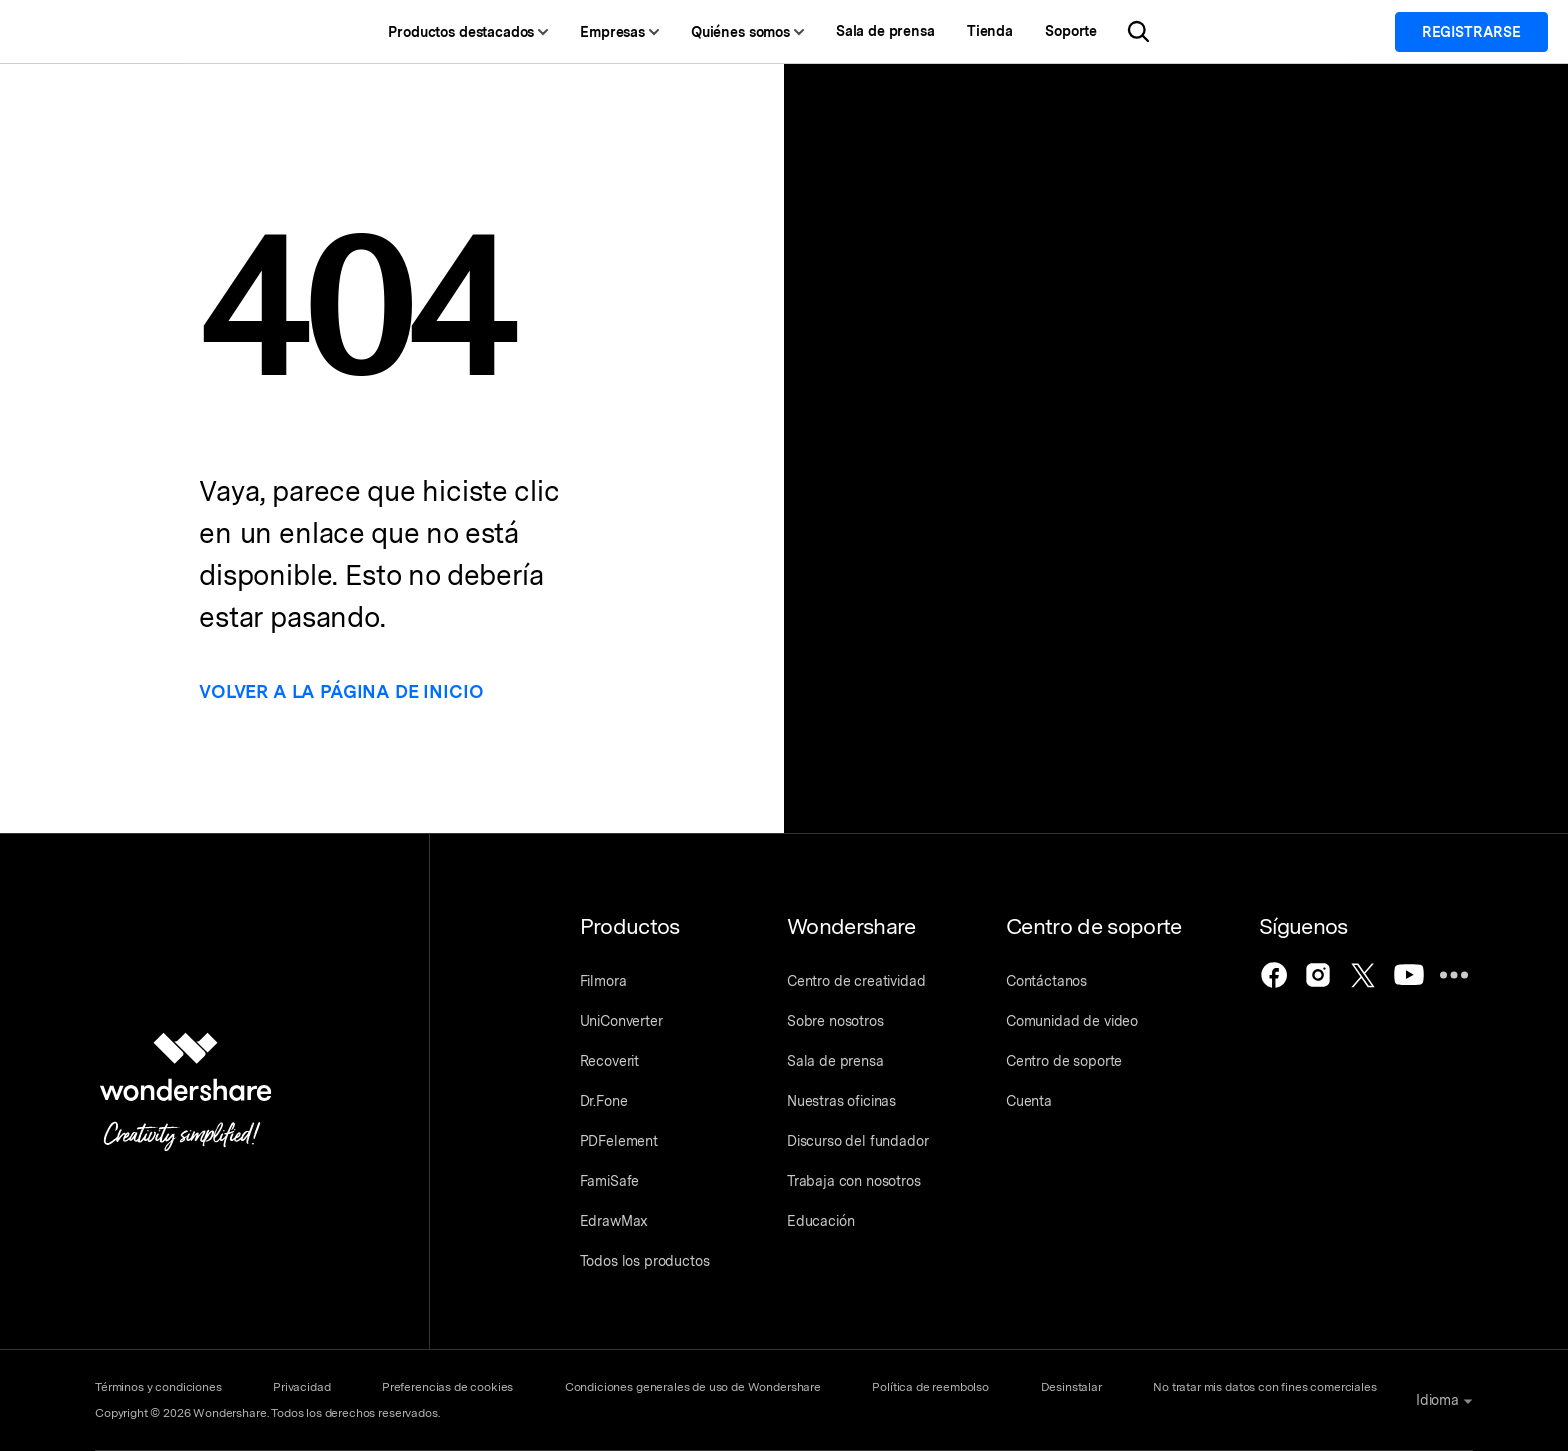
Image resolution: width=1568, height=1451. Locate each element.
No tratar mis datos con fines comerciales (1267, 1387)
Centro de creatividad (856, 981)
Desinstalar (1073, 1387)
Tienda (1007, 32)
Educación (821, 1221)
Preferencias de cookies (448, 1387)
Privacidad (301, 1387)
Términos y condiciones (158, 1387)
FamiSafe (610, 1181)
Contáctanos (1047, 981)
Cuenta (1030, 1101)
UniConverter (621, 1021)
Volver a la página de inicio (353, 691)
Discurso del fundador (858, 1141)
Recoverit (610, 1061)
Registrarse (1471, 32)
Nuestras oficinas (841, 1101)
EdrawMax (614, 1221)
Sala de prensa (902, 32)
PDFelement (619, 1141)
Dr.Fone (604, 1101)
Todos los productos (645, 1261)
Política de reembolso (932, 1387)
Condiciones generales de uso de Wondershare (694, 1387)
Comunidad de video (1073, 1021)
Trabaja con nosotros (854, 1181)
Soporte (1088, 32)
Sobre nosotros (835, 1021)
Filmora (603, 981)
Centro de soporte (1065, 1061)
